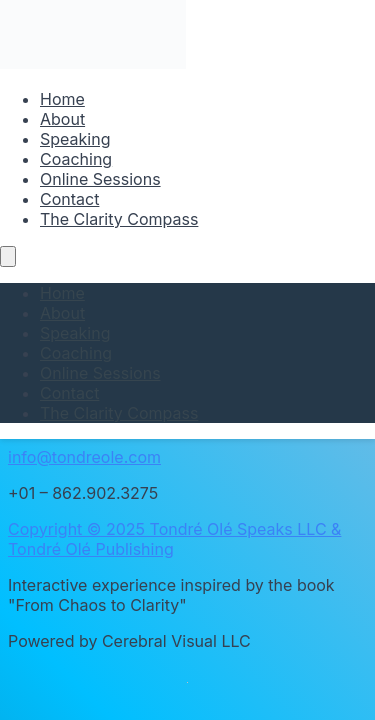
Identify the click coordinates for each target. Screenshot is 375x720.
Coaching (76, 159)
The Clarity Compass (119, 219)
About (62, 119)
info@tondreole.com (84, 457)
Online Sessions (100, 179)
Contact (69, 199)
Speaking (75, 139)
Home (62, 99)
